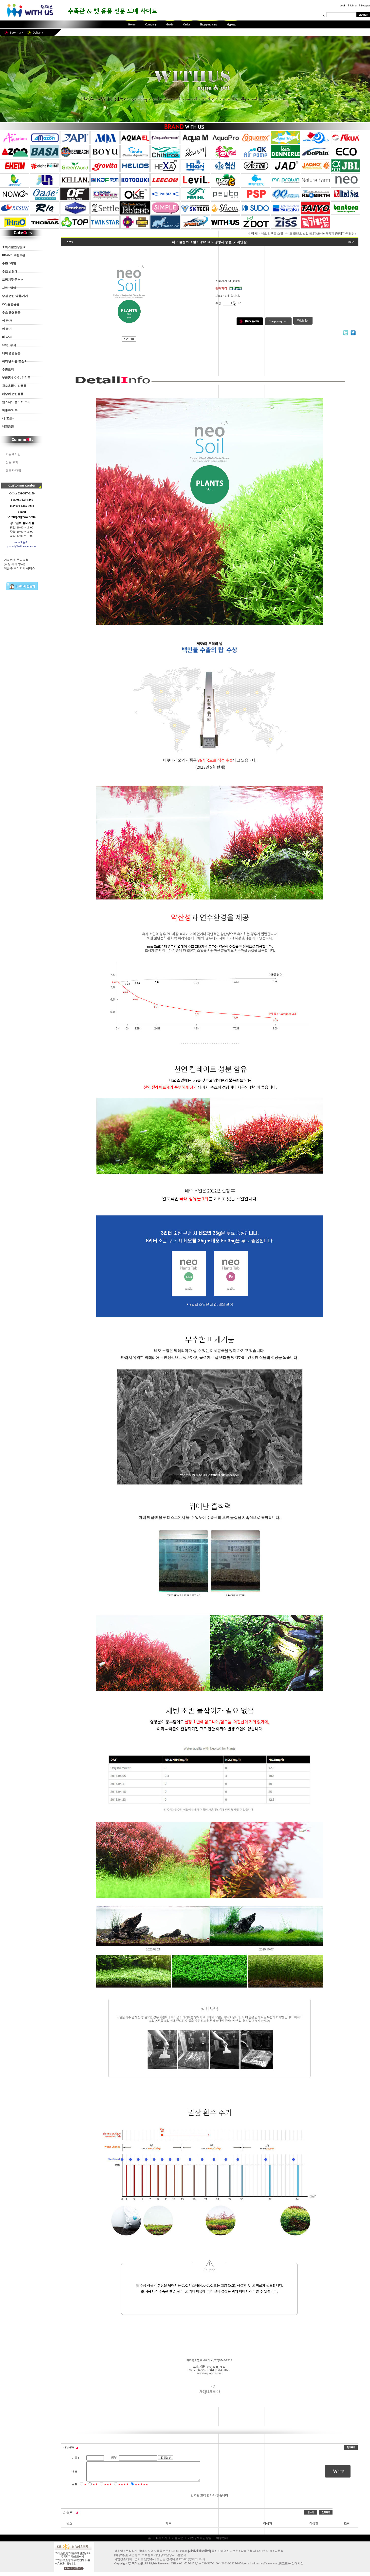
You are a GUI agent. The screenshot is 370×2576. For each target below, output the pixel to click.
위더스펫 (138, 2567)
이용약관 (178, 2541)
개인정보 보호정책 (141, 2558)
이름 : (75, 2457)
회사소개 (161, 2541)
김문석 (181, 2558)
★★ (95, 2488)
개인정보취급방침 (200, 2541)
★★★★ (123, 2488)
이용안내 (222, 2541)
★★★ (108, 2488)
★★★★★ (141, 2488)
